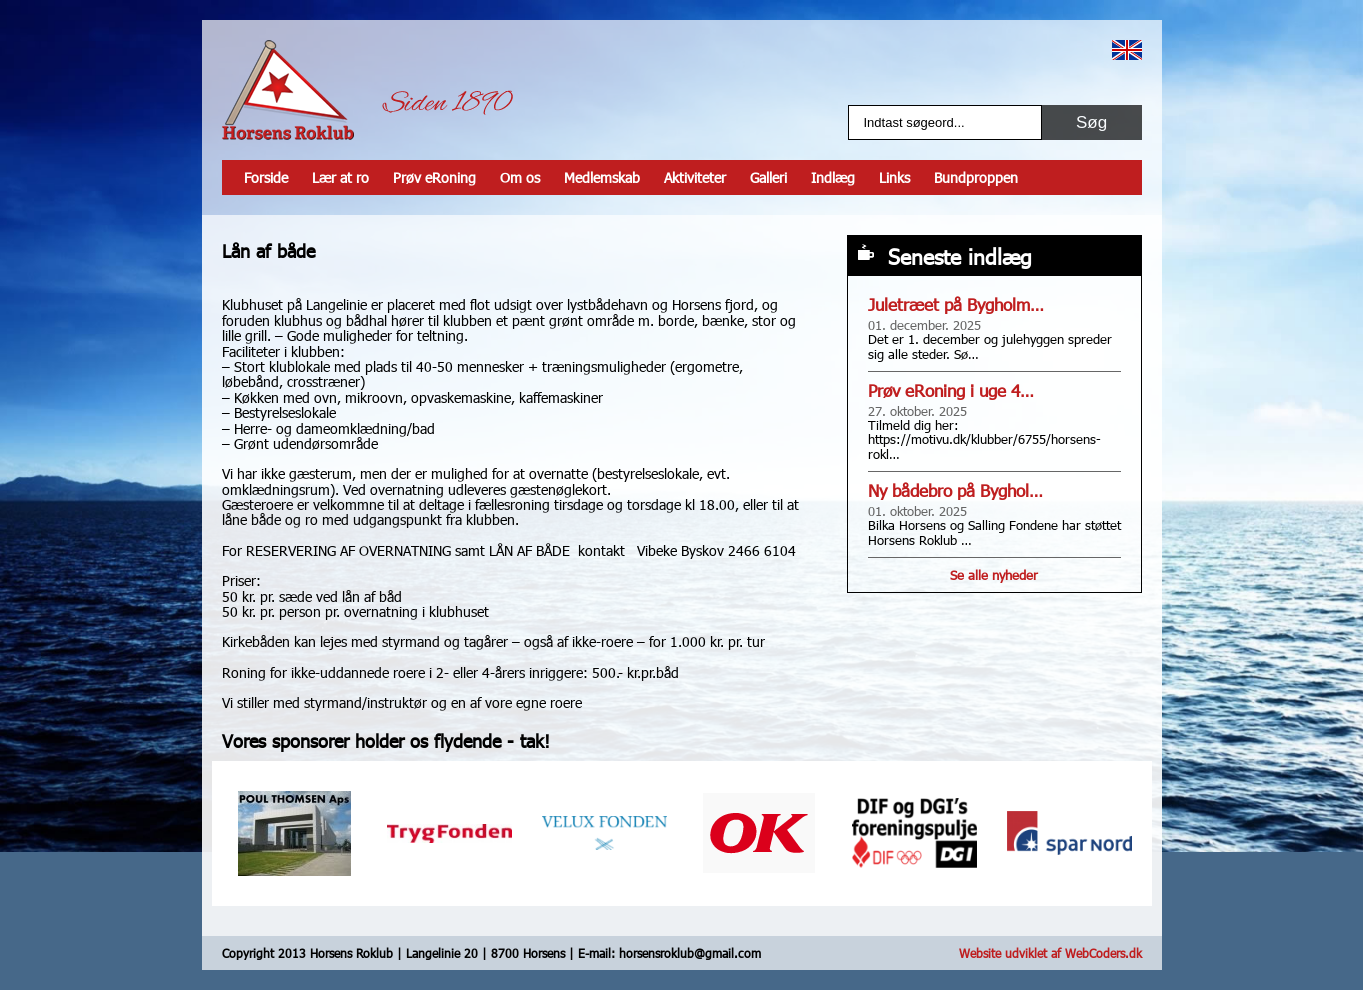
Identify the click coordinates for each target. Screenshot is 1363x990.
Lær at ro (340, 177)
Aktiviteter (695, 177)
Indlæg (833, 177)
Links (894, 177)
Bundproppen (976, 177)
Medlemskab (602, 177)
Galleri (768, 177)
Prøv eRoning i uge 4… (951, 390)
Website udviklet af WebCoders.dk (1050, 953)
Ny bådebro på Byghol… (955, 490)
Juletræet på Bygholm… (956, 304)
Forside (266, 177)
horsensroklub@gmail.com (690, 953)
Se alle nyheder (994, 575)
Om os (520, 177)
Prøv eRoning (434, 177)
